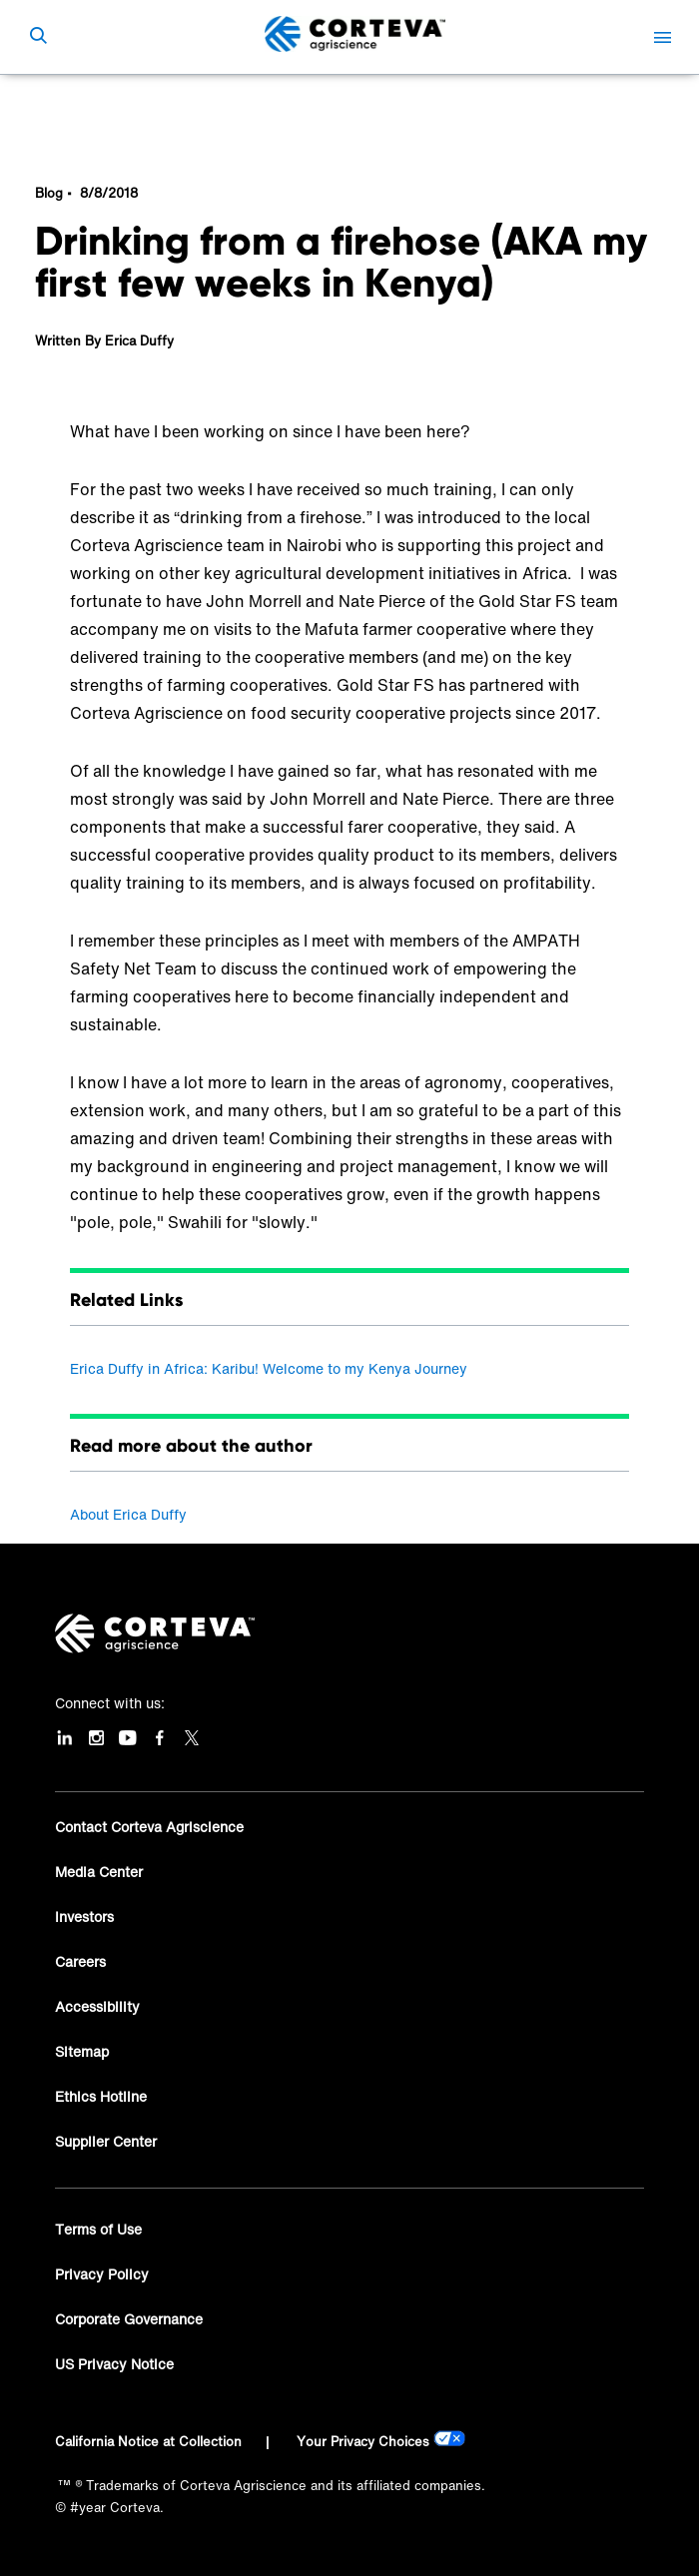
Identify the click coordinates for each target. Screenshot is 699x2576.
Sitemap (82, 2051)
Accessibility (97, 2006)
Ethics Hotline (101, 2096)
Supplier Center (106, 2141)
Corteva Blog (104, 104)
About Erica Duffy (128, 1514)
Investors (84, 1916)
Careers (80, 1961)
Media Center (99, 1871)
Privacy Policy (102, 2273)
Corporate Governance (129, 2318)
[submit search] (38, 37)
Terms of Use (98, 2229)
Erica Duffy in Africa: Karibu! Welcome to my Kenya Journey (268, 1368)
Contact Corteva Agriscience (149, 1826)
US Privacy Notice (114, 2363)
